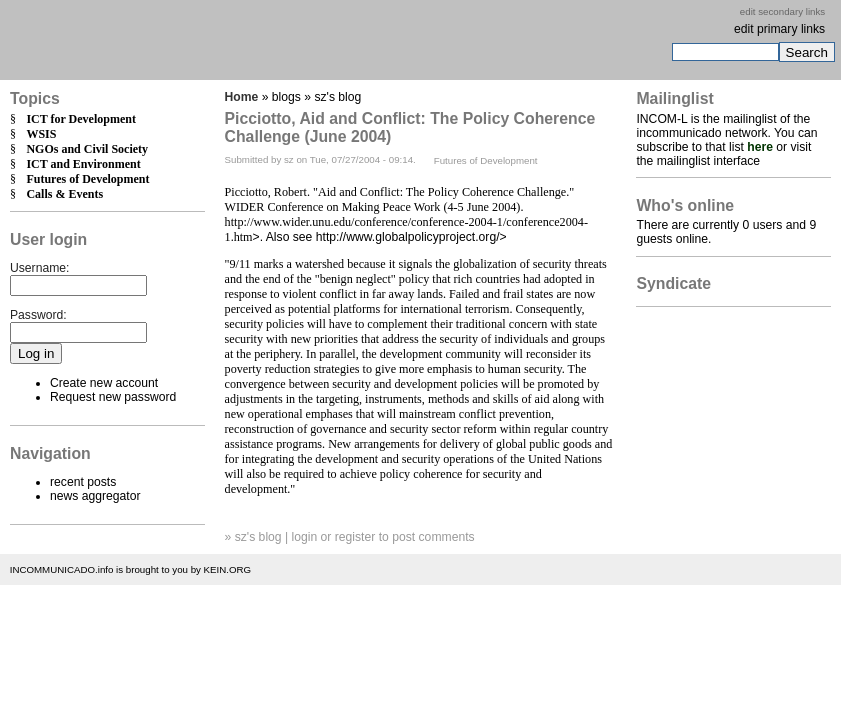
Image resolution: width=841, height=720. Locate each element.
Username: (39, 268)
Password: (38, 315)
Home (242, 97)
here (760, 147)
